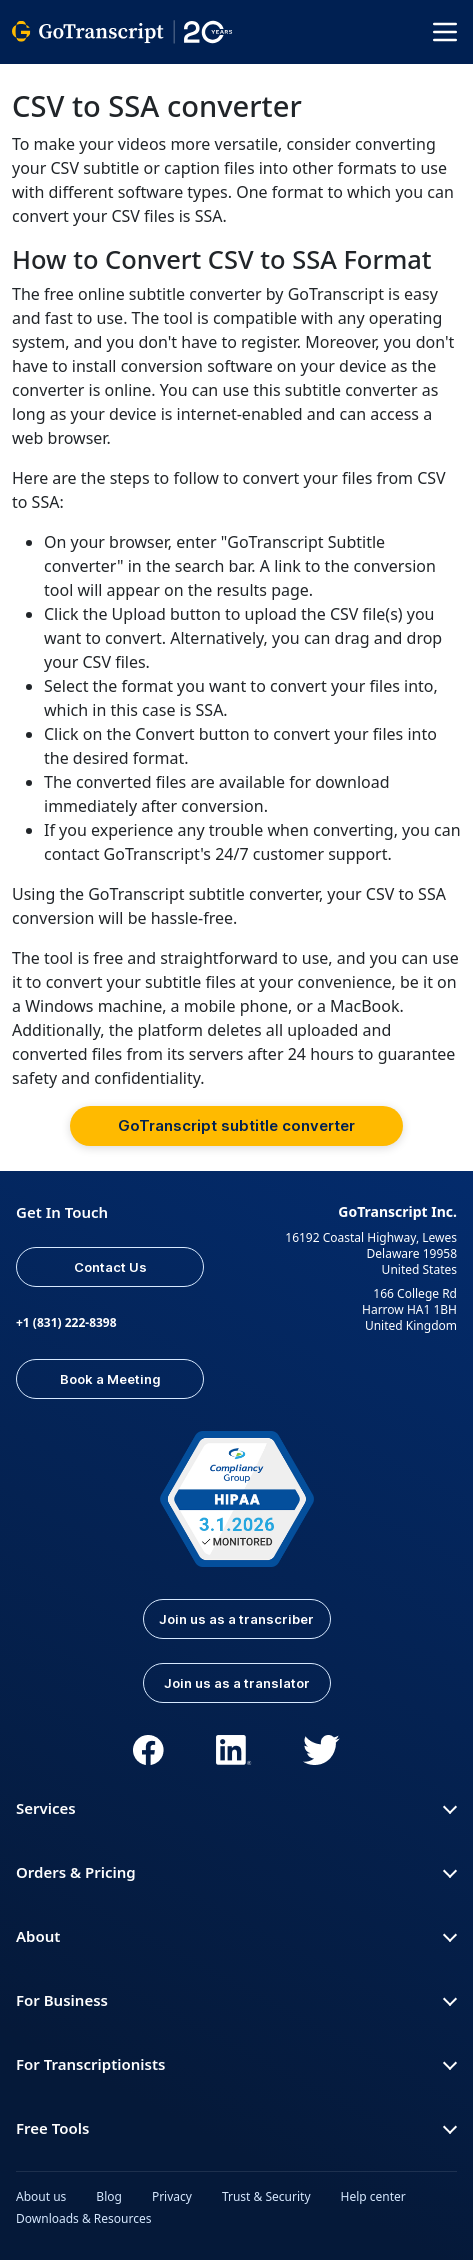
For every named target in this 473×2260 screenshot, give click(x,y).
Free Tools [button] (236, 2128)
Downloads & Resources (84, 2218)
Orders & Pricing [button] (236, 1872)
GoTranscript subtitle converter (236, 1125)
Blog (109, 2196)
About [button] (236, 1936)
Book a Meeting (110, 1379)
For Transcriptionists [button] (236, 2064)
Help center (373, 2196)
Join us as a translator (237, 1683)
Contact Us (110, 1267)
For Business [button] (236, 2000)
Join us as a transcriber (236, 1619)
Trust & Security (266, 2196)
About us (41, 2196)
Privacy (172, 2196)
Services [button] (236, 1808)
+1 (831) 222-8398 (66, 1322)
